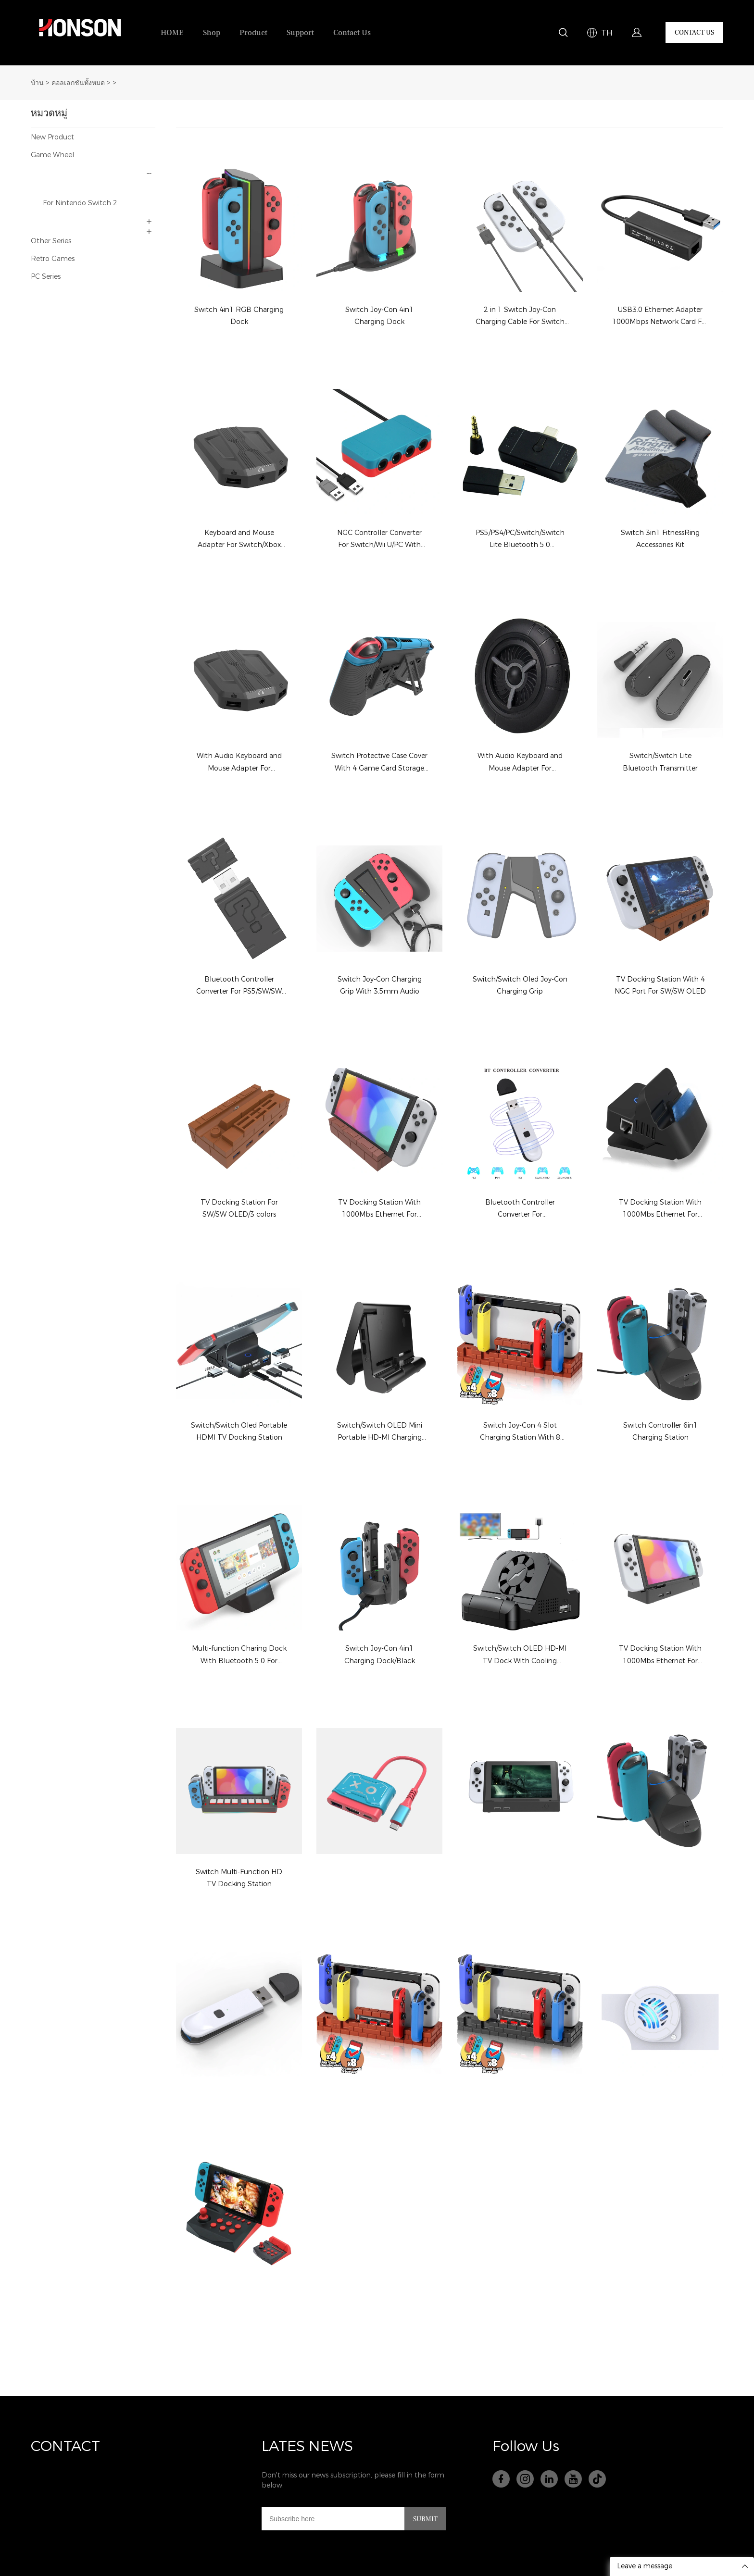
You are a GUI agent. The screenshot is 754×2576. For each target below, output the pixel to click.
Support (300, 32)
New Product (52, 137)
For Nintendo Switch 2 (80, 203)
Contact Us (352, 32)
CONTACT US (694, 32)
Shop (211, 32)
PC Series (46, 276)
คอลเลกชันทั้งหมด (78, 82)
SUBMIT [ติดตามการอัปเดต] (425, 2519)
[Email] (333, 2518)
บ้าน (37, 82)
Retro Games (53, 258)
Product (253, 32)
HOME (172, 32)
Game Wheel (52, 155)
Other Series (51, 241)
